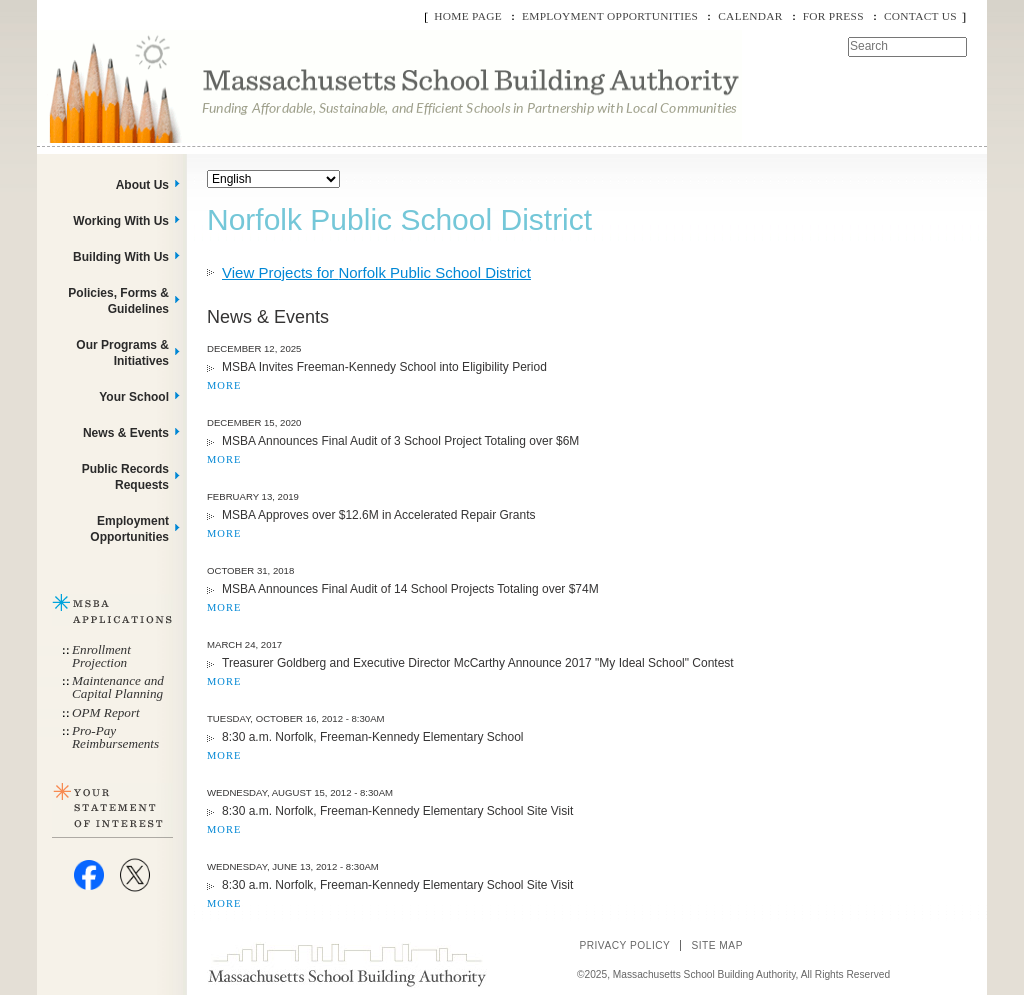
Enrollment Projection (101, 656)
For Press (833, 16)
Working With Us (121, 221)
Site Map (717, 945)
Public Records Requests (125, 477)
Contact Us (920, 16)
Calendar (750, 16)
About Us (142, 185)
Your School (134, 397)
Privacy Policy (624, 945)
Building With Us (121, 257)
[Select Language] (273, 179)
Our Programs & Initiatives (122, 353)
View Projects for (376, 272)
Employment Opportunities (610, 16)
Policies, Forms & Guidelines (118, 301)
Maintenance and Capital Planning (118, 687)
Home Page (468, 16)
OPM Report (106, 712)
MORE (224, 385)
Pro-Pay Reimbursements (115, 737)
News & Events (126, 433)
